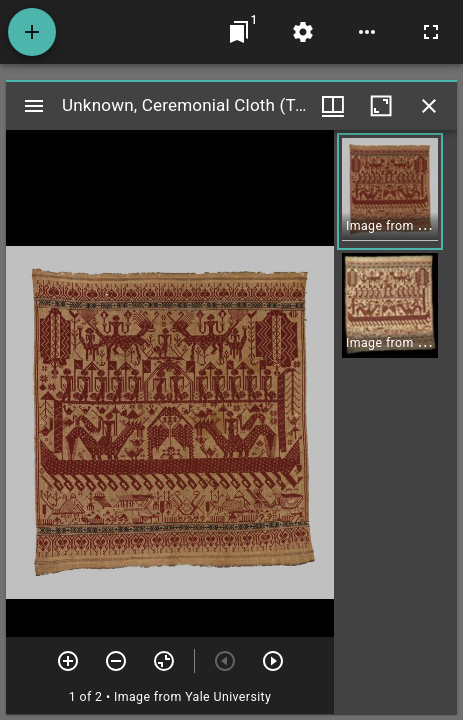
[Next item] (273, 661)
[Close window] (429, 106)
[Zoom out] (116, 661)
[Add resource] (32, 32)
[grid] (395, 422)
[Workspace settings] (303, 32)
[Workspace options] (367, 32)
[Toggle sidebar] (34, 106)
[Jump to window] (239, 32)
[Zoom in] (68, 661)
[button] (390, 191)
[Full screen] (431, 32)
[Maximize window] (381, 106)
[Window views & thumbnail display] (333, 106)
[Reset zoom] (164, 661)
